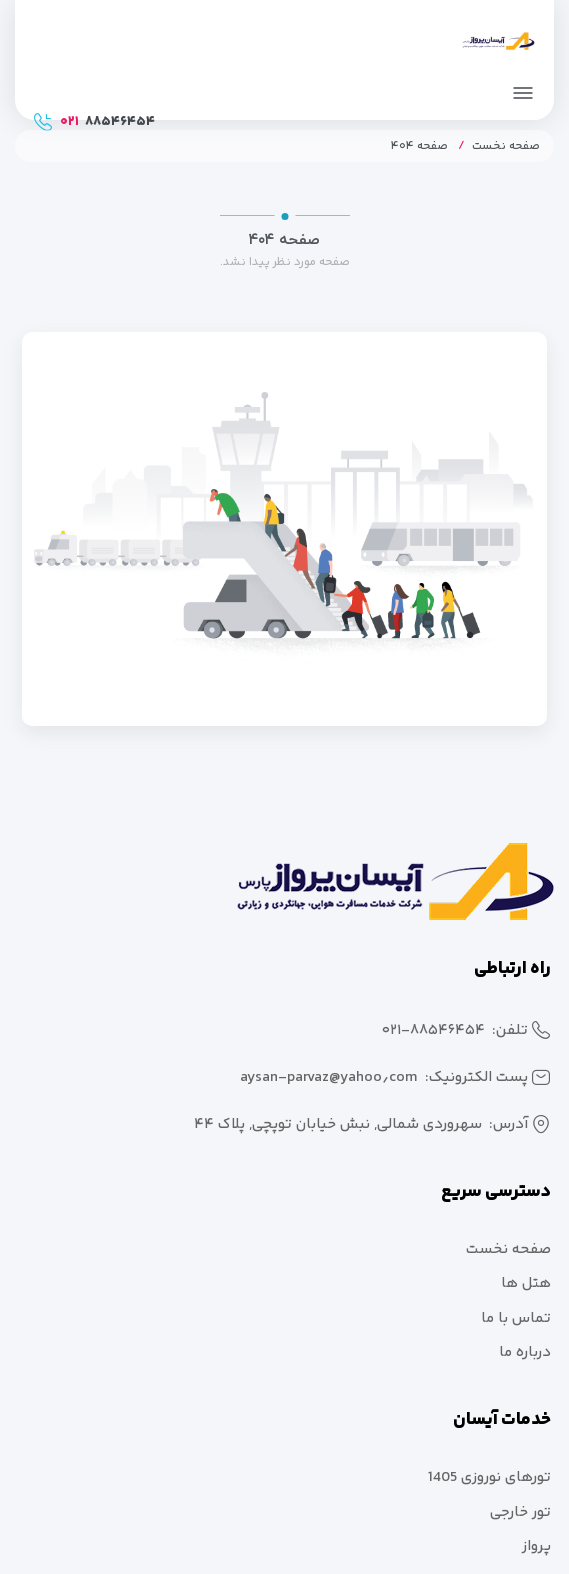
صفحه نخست (506, 146)
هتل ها (526, 1283)
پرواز (536, 1546)
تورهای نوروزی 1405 (489, 1477)
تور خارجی (520, 1512)
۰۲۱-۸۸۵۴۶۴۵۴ (433, 1030)
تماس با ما (516, 1318)
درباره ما (525, 1352)
